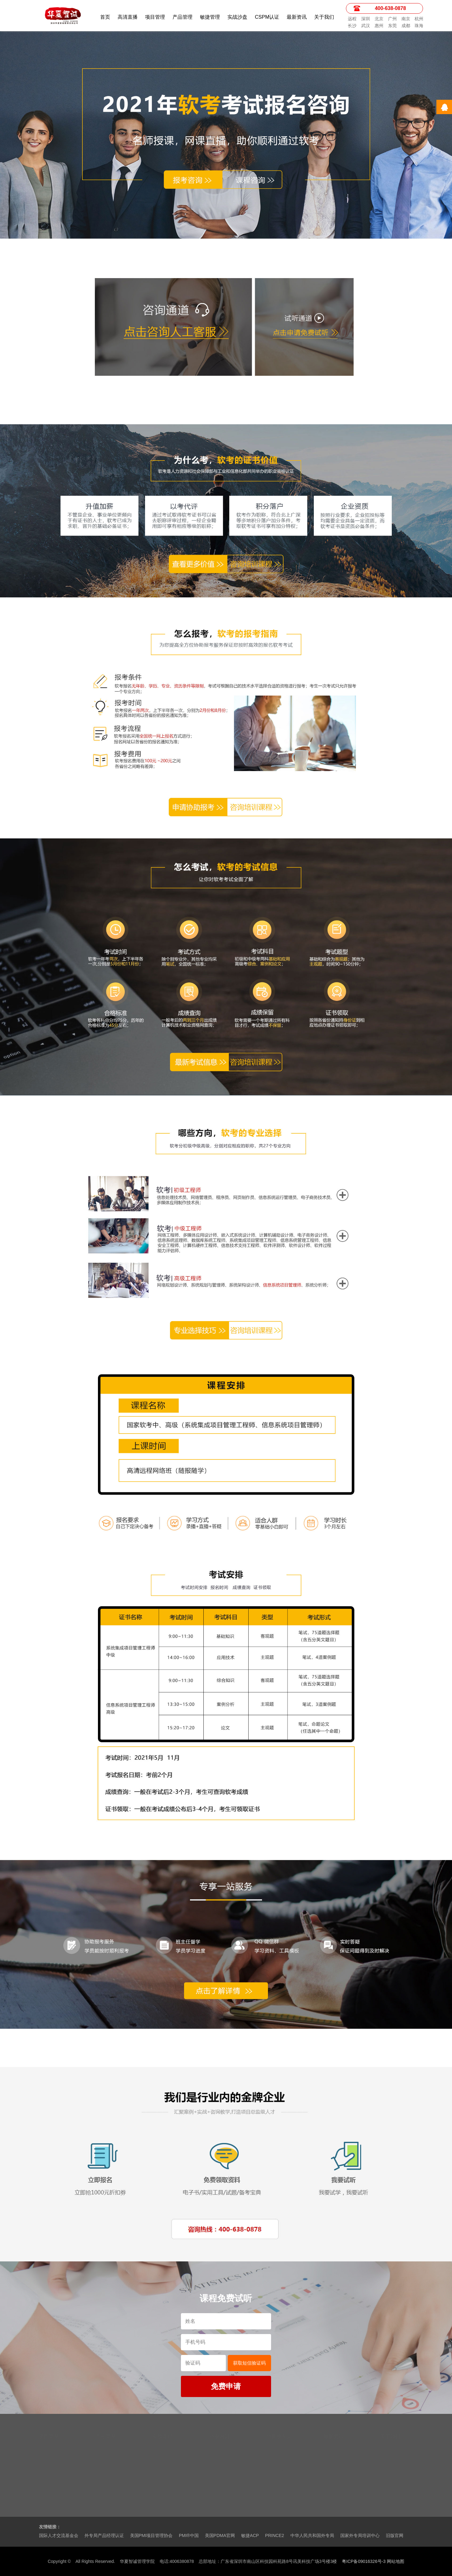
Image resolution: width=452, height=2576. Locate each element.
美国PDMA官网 (220, 2535)
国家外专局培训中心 (360, 2535)
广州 (392, 18)
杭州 (419, 18)
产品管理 (182, 17)
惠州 (379, 25)
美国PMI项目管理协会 (151, 2535)
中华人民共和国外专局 (312, 2535)
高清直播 (128, 17)
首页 (105, 17)
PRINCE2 (274, 2535)
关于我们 (324, 17)
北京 (379, 18)
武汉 (365, 25)
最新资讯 (297, 17)
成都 (405, 25)
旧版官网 (394, 2535)
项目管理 (155, 17)
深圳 (365, 18)
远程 (352, 18)
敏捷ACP (250, 2535)
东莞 (392, 25)
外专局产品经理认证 (104, 2535)
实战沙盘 (237, 17)
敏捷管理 (210, 17)
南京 (405, 18)
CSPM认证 (267, 17)
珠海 (419, 25)
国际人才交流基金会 (58, 2535)
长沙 (352, 25)
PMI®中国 (188, 2535)
